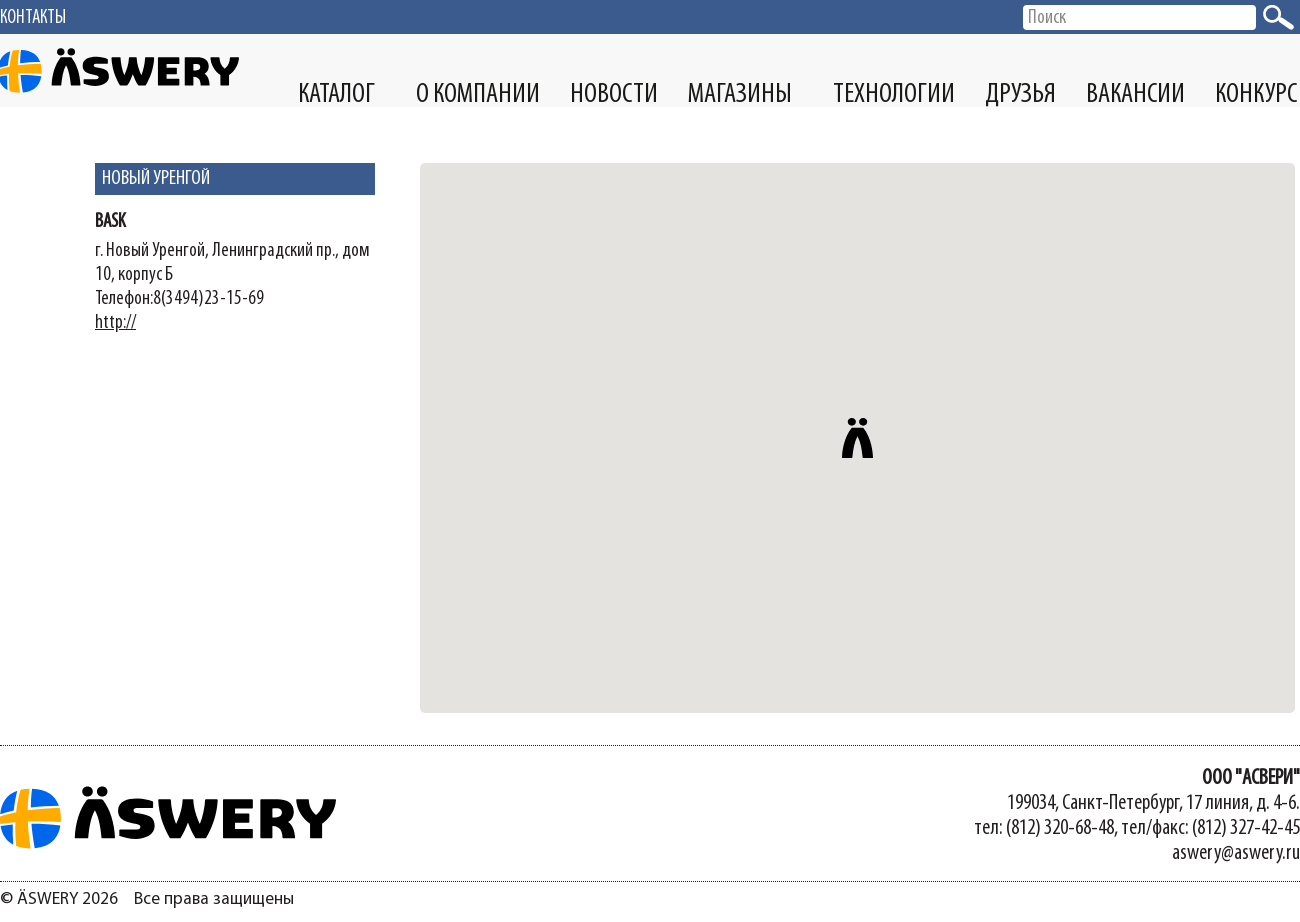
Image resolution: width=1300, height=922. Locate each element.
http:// (115, 323)
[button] (858, 437)
